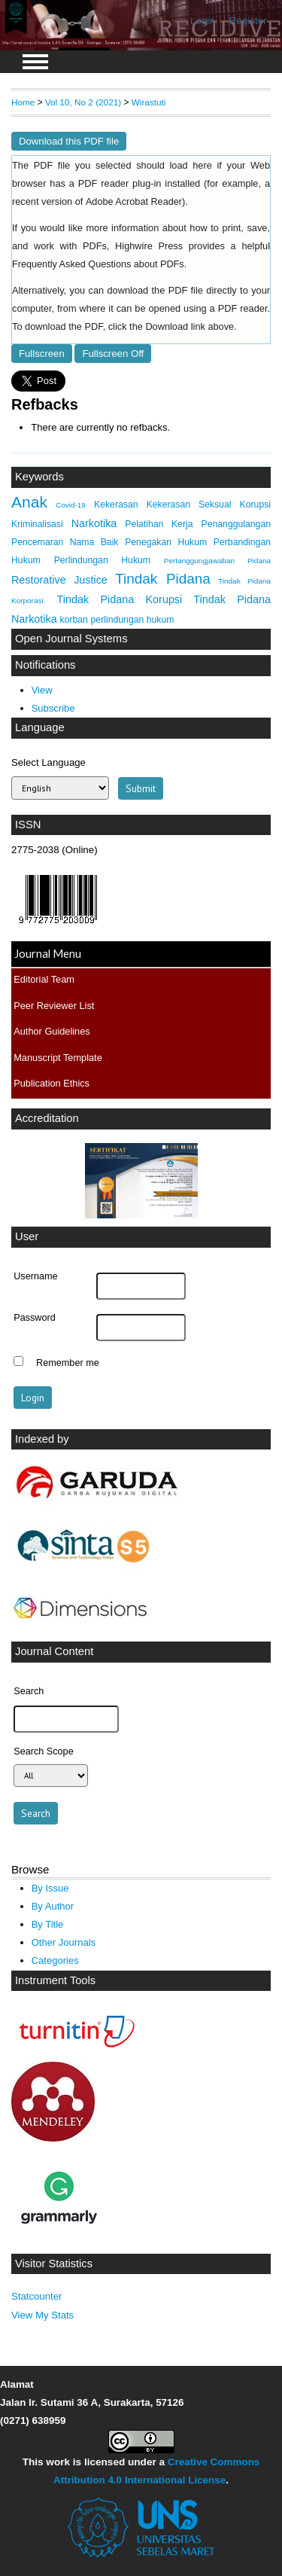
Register (248, 20)
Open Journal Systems (71, 639)
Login (202, 20)
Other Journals (64, 1942)
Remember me (67, 1363)
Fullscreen (42, 353)
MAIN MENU (35, 61)
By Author (53, 1906)
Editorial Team (44, 979)
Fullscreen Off (113, 353)
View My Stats (42, 2315)
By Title (48, 1924)
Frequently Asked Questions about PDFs (98, 264)
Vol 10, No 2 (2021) (83, 102)
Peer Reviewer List (54, 1005)
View (42, 690)
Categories (55, 1960)
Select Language (48, 762)
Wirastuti (149, 102)
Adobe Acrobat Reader (134, 202)
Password (35, 1317)
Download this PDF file (69, 141)
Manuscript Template (58, 1057)
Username (35, 1276)
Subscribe (53, 708)
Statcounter (36, 2296)
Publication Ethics (51, 1083)
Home (23, 102)
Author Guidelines (51, 1031)
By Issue (50, 1888)
